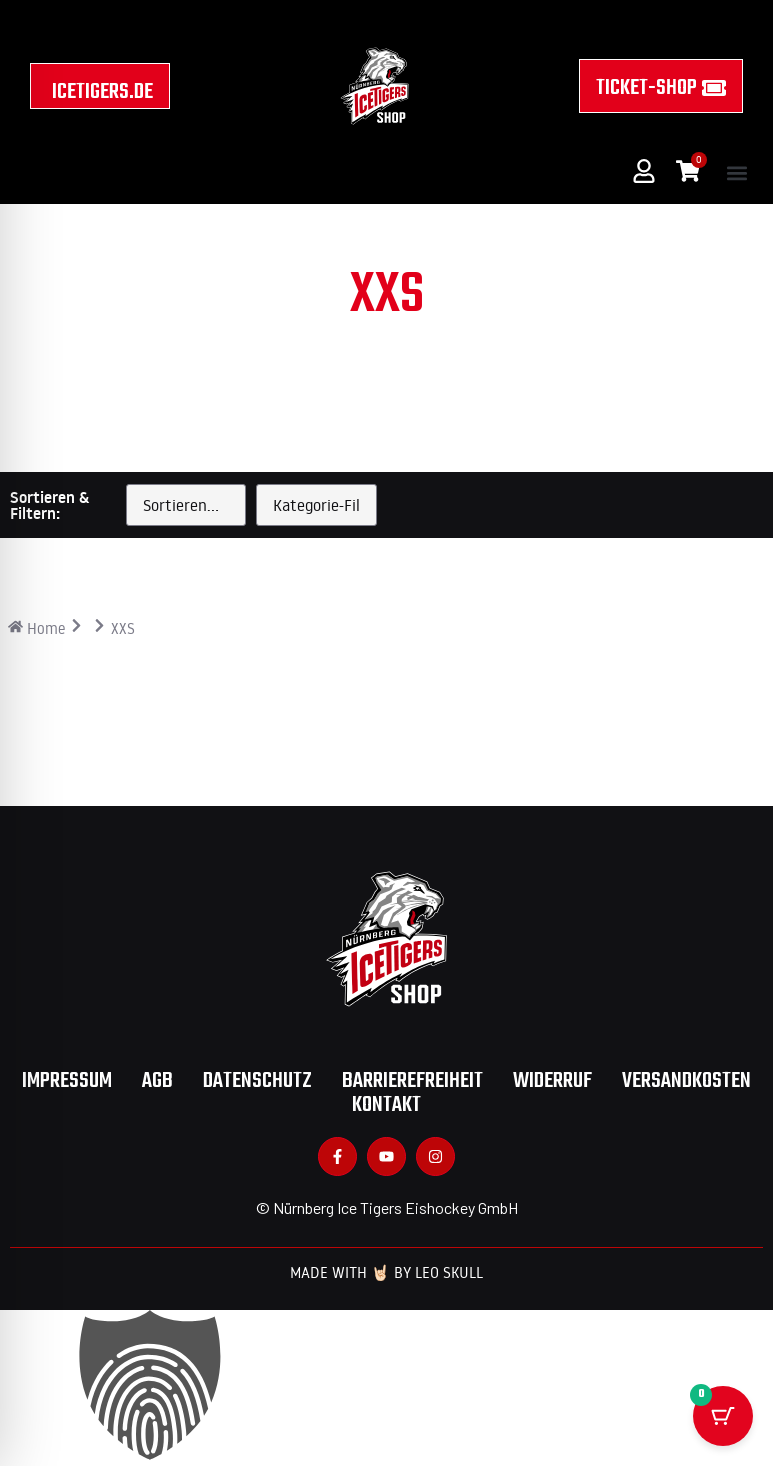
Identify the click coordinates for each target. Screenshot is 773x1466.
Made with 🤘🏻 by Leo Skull (386, 1272)
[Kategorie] (316, 505)
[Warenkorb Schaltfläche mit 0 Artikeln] (723, 1405)
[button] (736, 172)
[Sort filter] (186, 505)
